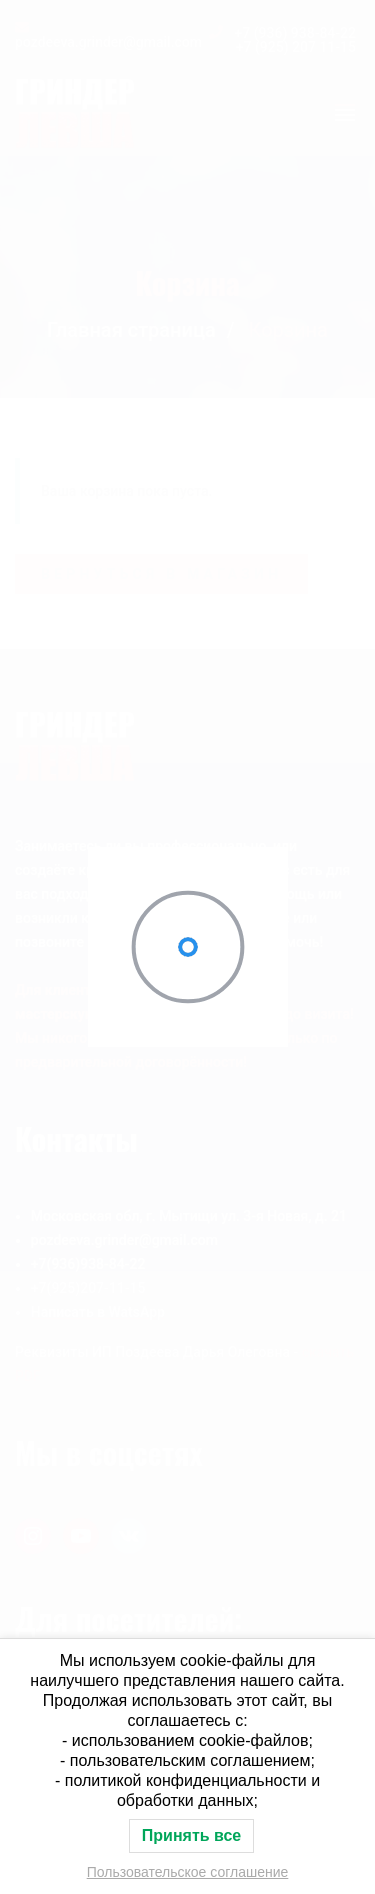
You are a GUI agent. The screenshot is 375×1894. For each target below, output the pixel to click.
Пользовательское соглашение (188, 1872)
